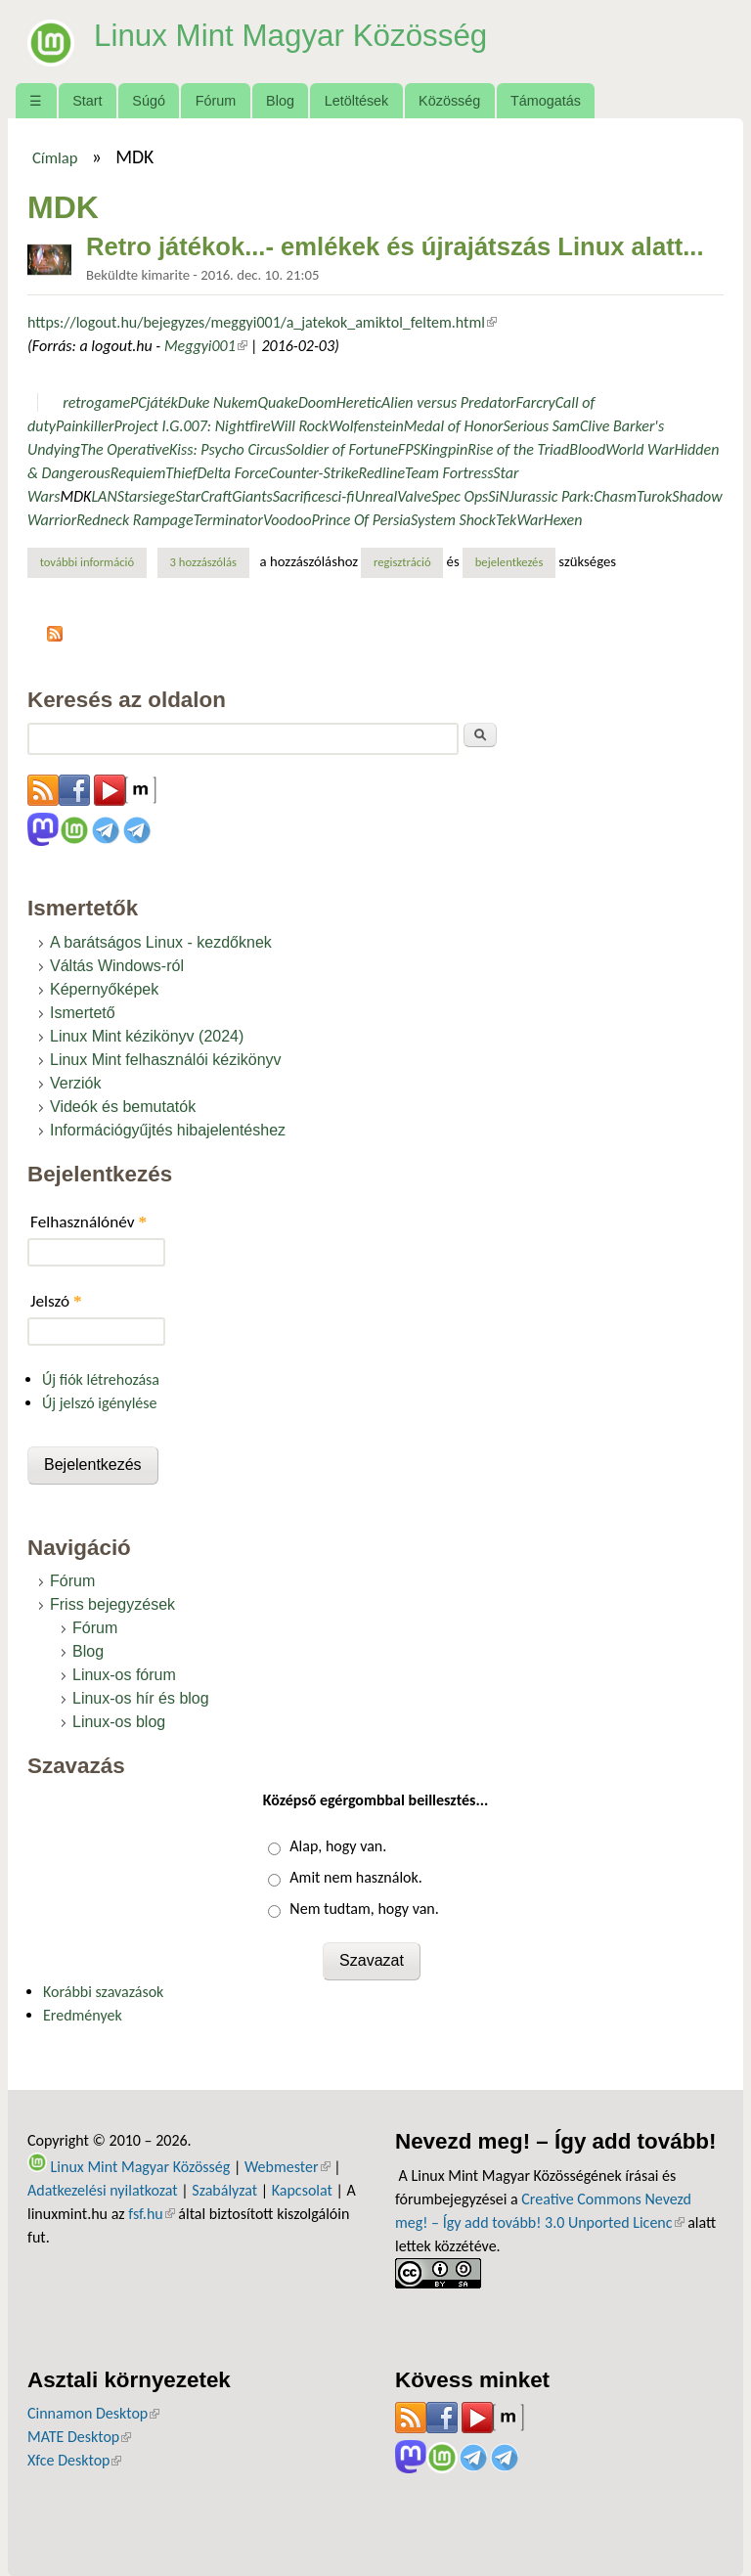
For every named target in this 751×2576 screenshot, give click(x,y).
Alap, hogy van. (337, 1846)
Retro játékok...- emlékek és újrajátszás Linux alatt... (395, 246)
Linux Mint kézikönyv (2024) (146, 1036)
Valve (414, 496)
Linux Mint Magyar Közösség (295, 35)
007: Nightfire (226, 426)
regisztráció (402, 562)
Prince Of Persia (361, 520)
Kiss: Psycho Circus (227, 449)
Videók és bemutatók (123, 1106)
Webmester (287, 2166)
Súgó (148, 101)
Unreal (376, 496)
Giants (252, 496)
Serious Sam (542, 426)
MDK (76, 496)
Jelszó (56, 1301)
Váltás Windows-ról (117, 965)
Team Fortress (449, 473)
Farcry (534, 402)
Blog (280, 101)
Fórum (216, 101)
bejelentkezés (509, 562)
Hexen (563, 520)
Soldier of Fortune (342, 449)
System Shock (453, 520)
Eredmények (82, 2015)
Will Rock (300, 426)
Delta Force (233, 473)
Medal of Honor (454, 426)
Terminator (228, 520)
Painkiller (85, 426)
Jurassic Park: (552, 496)
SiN (498, 496)
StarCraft (203, 496)
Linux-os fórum (124, 1674)
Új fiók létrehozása (100, 1379)
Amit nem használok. (355, 1877)
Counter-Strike (314, 473)
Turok (654, 496)
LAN (103, 496)
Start (87, 101)
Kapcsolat (302, 2190)
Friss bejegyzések (112, 1604)
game (112, 402)
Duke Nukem (218, 402)
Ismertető (82, 1012)
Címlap (55, 157)
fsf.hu (151, 2213)
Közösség (449, 101)
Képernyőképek (104, 989)
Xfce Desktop (74, 2460)
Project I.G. (148, 426)
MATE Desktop (79, 2436)
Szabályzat (224, 2190)
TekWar (520, 520)
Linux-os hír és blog (140, 1698)
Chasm (615, 496)
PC (138, 402)
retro (78, 402)
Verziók (75, 1083)
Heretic (358, 402)
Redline (382, 473)
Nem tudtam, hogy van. (363, 1908)
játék (162, 402)
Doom (317, 402)
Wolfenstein (366, 426)
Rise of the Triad (518, 449)
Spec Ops (459, 496)
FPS (409, 449)
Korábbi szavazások (103, 1991)
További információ (93, 561)
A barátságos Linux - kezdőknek (161, 942)
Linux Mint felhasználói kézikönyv (166, 1059)
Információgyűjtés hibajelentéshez (168, 1130)
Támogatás (545, 101)
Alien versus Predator (448, 402)
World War (639, 449)
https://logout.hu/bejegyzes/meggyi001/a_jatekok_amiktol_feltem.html (262, 322)
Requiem (137, 473)
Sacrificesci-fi (314, 496)
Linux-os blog (118, 1721)
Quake (277, 402)
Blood (587, 449)
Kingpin (444, 449)
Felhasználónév (88, 1222)
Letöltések (357, 101)
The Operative (124, 449)
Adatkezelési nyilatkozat (102, 2190)
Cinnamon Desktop (93, 2413)
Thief (181, 473)
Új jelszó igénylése (99, 1403)
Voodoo (287, 520)
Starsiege (146, 496)
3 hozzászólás (203, 562)
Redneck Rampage (135, 520)
